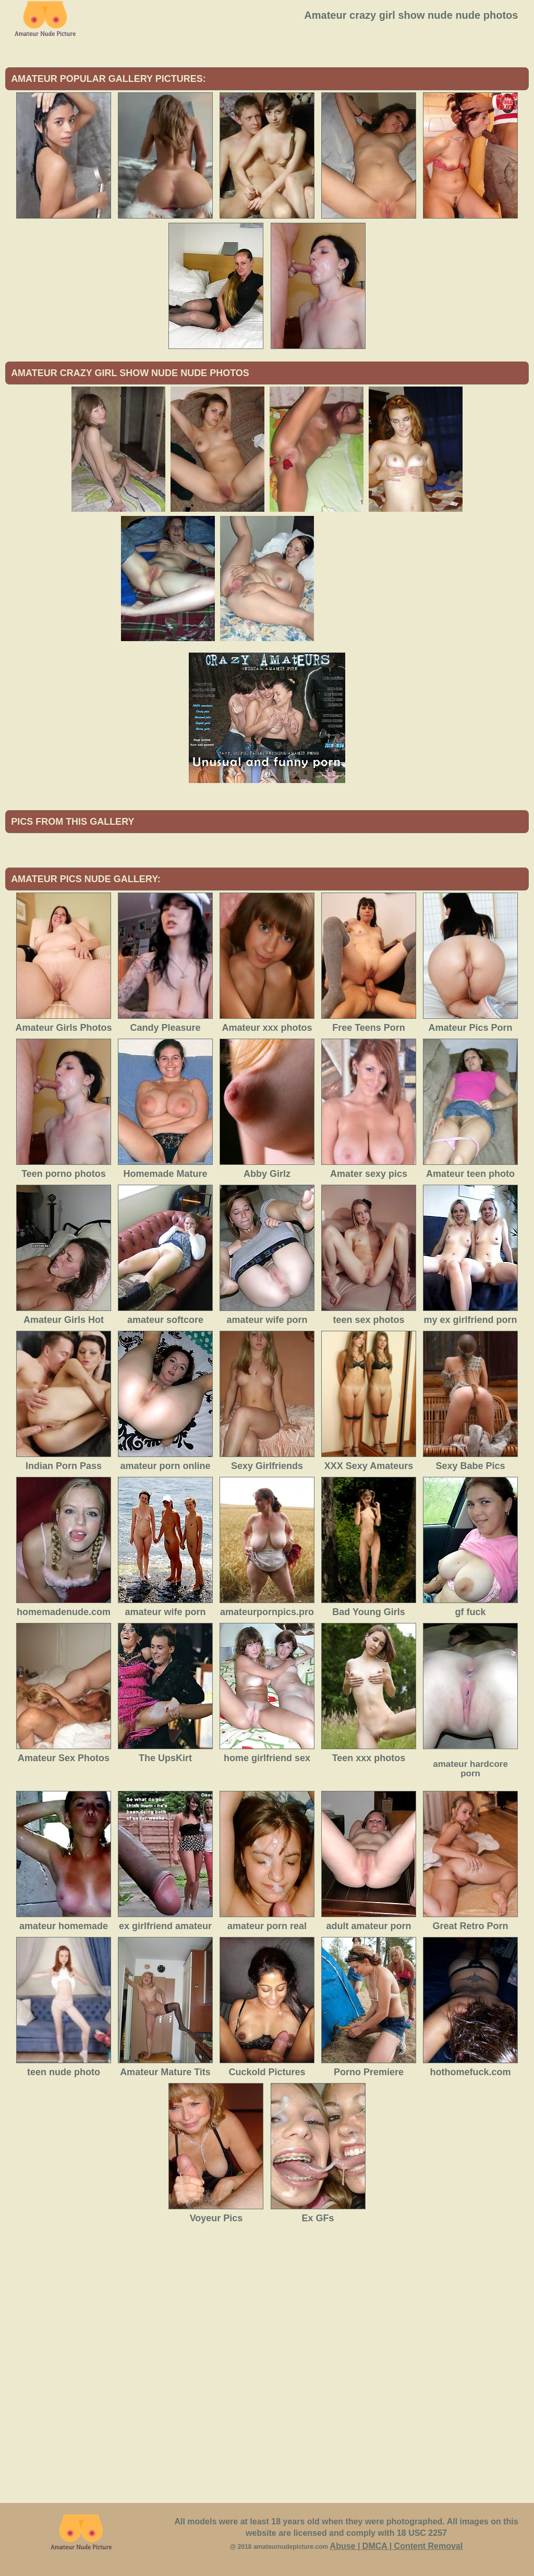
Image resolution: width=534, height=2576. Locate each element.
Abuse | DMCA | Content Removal (396, 2546)
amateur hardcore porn (470, 1768)
